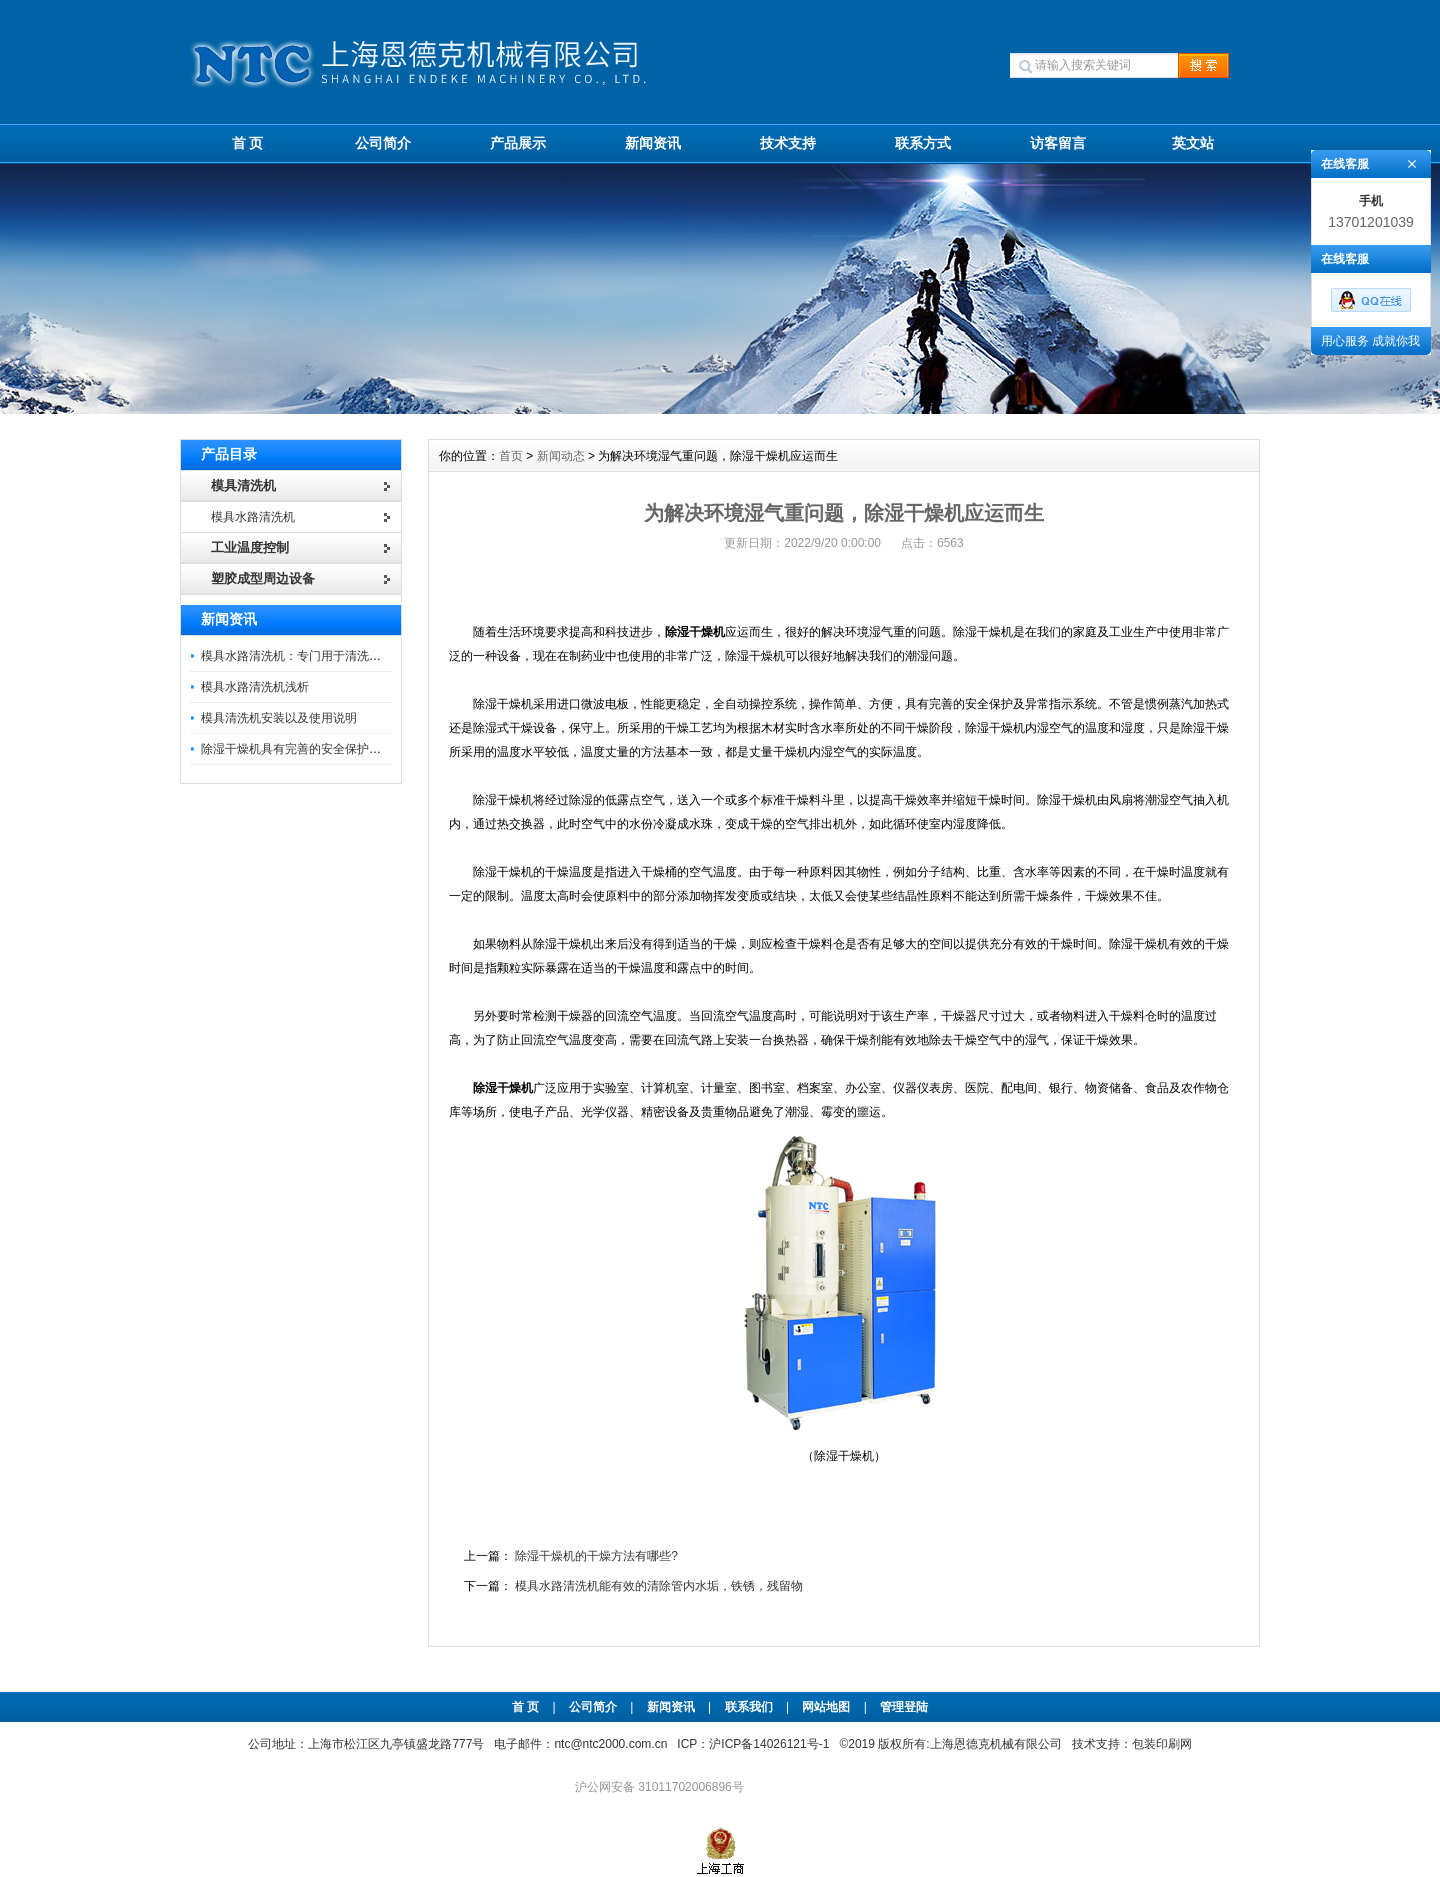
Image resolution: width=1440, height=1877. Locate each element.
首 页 (248, 143)
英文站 (1193, 143)
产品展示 (518, 143)
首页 (511, 456)
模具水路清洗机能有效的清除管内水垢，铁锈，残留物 (659, 1586)
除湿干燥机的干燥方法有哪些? (596, 1556)
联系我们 (749, 1707)
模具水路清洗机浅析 (255, 687)
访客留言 (1058, 143)
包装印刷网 (1162, 1744)
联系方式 (923, 143)
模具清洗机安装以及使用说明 (279, 718)
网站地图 (826, 1707)
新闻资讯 (653, 143)
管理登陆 (904, 1707)
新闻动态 (561, 456)
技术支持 (788, 143)
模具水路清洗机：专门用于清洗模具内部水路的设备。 (345, 656)
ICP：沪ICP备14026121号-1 (753, 1744)
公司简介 (383, 143)
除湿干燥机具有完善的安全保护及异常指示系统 (327, 749)
